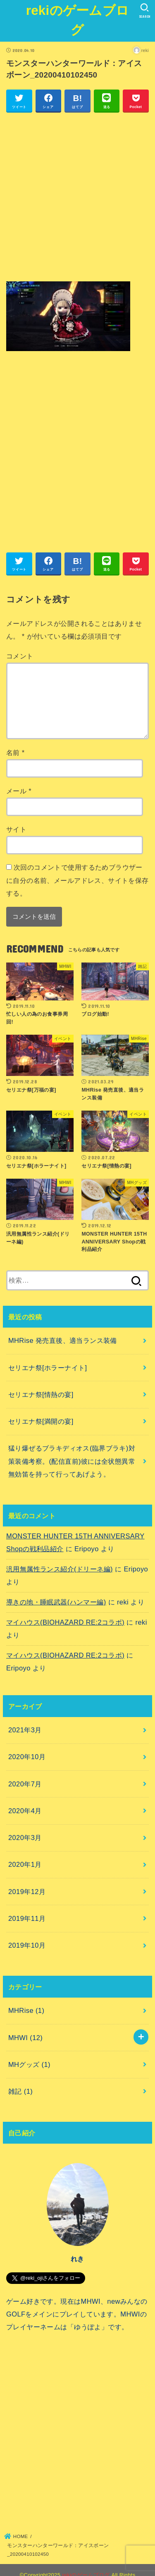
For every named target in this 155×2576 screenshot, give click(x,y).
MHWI (25, 2037)
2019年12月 (26, 1891)
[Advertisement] (77, 197)
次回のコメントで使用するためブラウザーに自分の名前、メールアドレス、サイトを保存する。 (77, 880)
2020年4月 (25, 1810)
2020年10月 (26, 1756)
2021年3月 (25, 1730)
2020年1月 (25, 1864)
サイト (16, 829)
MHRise (26, 2010)
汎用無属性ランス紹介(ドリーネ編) (59, 1569)
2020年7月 (25, 1784)
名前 (15, 752)
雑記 (20, 2091)
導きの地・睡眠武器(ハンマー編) (56, 1602)
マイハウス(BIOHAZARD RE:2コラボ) (65, 1622)
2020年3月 (25, 1837)
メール (18, 791)
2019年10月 (26, 1945)
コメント (19, 656)
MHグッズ (29, 2064)
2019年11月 (26, 1918)
